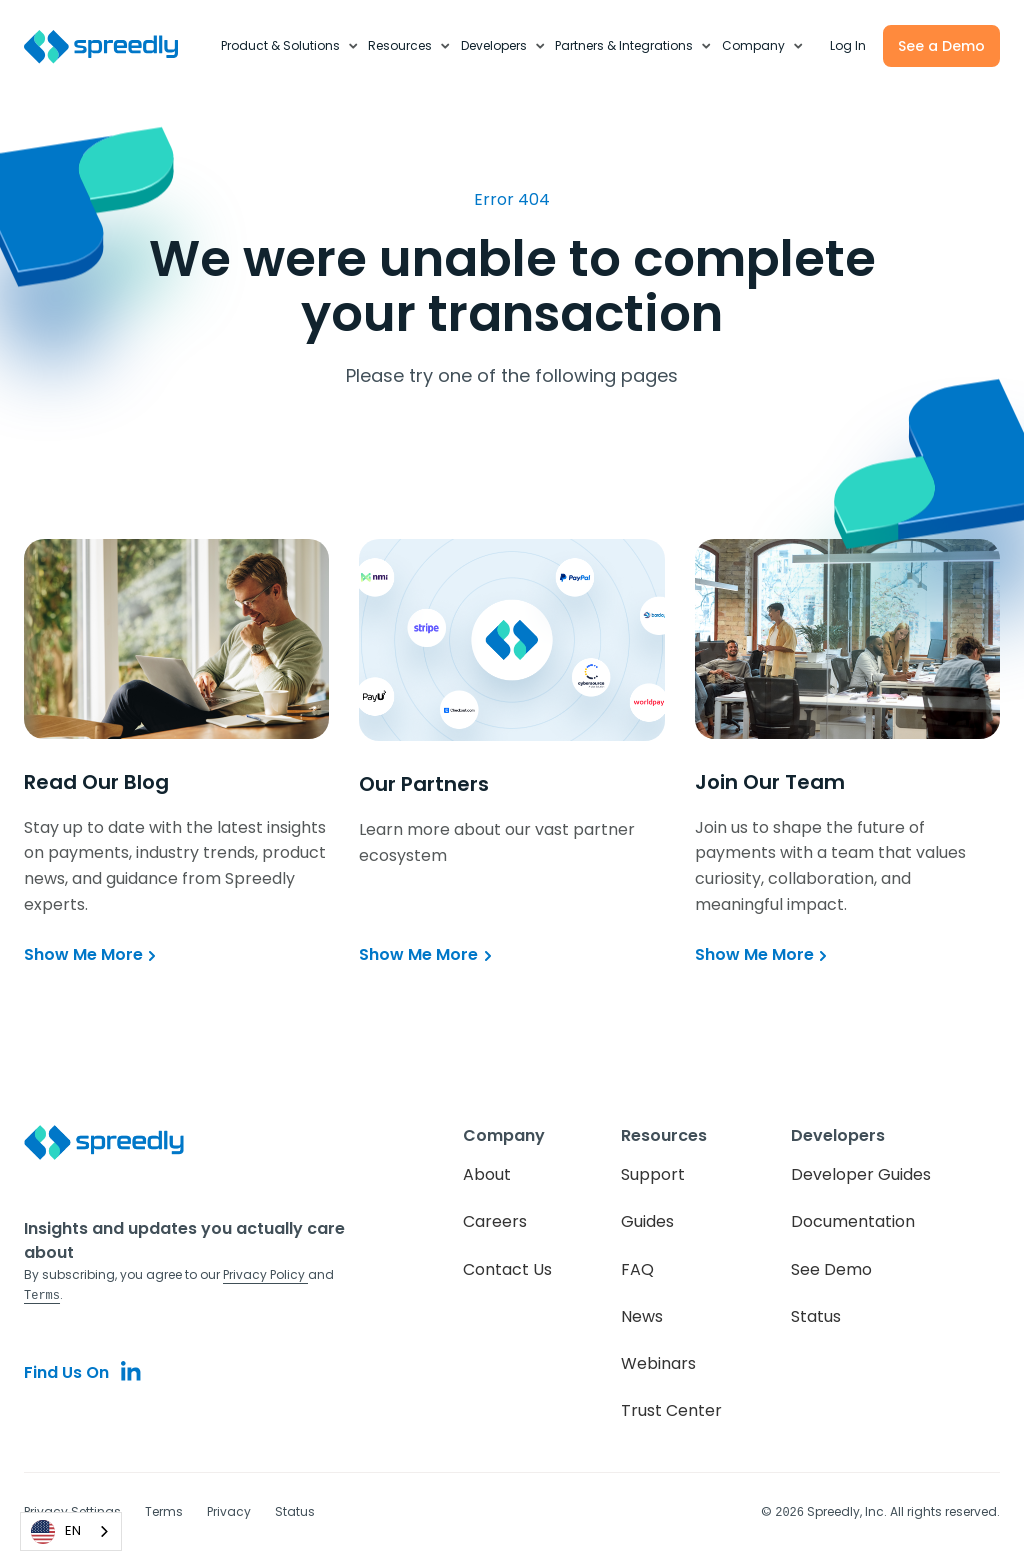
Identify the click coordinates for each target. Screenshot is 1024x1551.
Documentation (853, 1221)
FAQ (637, 1269)
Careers (495, 1221)
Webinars (658, 1363)
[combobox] (71, 1531)
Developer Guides (861, 1174)
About (487, 1174)
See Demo (831, 1269)
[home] (112, 46)
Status (816, 1316)
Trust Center (671, 1410)
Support (653, 1174)
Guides (647, 1221)
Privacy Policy (265, 1274)
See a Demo (941, 46)
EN (56, 1532)
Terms (164, 1511)
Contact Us (507, 1269)
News (642, 1316)
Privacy (229, 1511)
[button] (290, 46)
